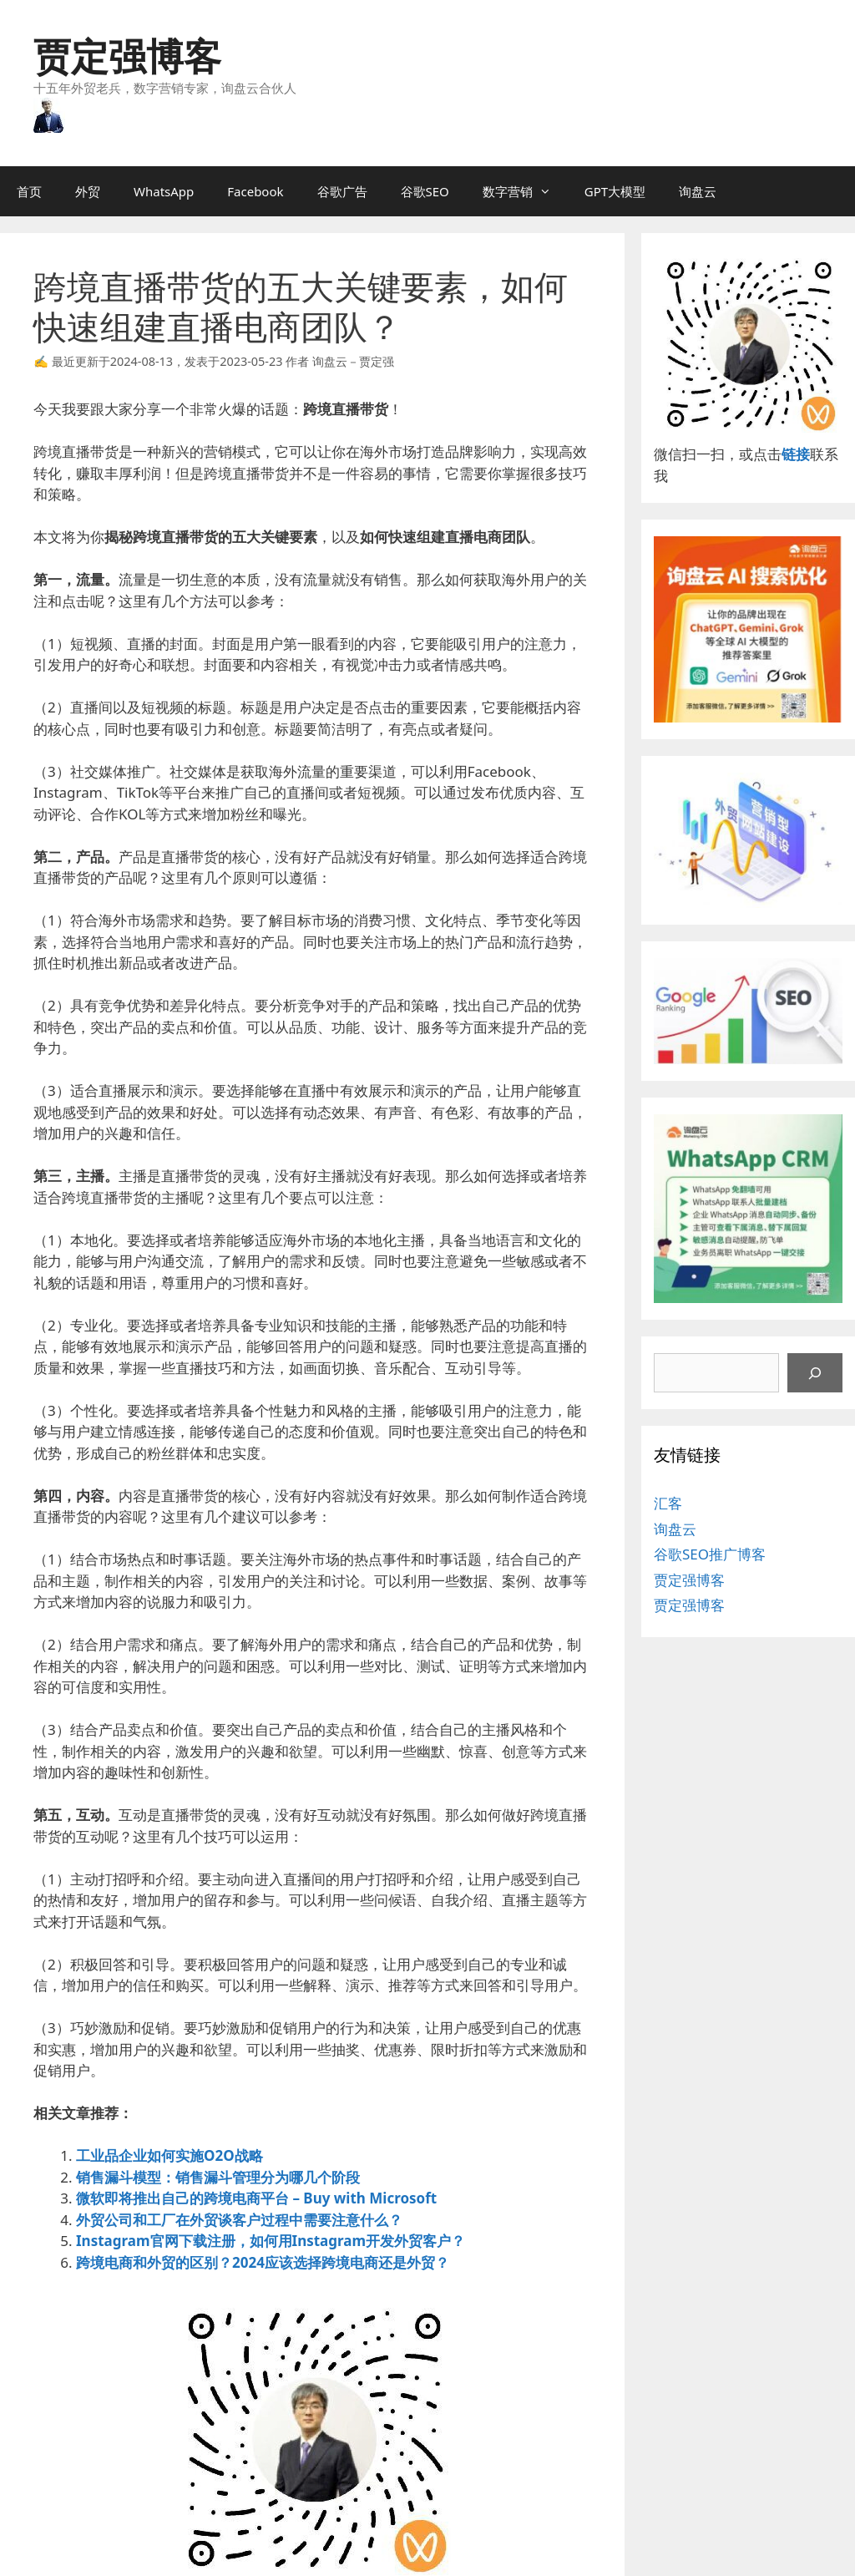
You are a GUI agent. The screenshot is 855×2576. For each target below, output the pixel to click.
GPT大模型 (614, 191)
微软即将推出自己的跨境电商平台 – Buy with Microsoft (256, 2198)
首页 (29, 191)
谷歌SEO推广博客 (710, 1554)
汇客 (668, 1503)
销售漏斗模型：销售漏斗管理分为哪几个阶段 (218, 2177)
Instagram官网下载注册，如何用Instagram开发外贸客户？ (270, 2240)
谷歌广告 (342, 191)
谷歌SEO (425, 191)
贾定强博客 (127, 55)
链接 (796, 454)
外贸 (87, 191)
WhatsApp (164, 191)
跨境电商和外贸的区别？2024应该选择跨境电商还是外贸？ (262, 2262)
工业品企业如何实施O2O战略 (169, 2155)
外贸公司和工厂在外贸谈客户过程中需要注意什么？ (239, 2219)
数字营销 (525, 191)
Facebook (255, 191)
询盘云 (697, 191)
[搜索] (814, 1373)
